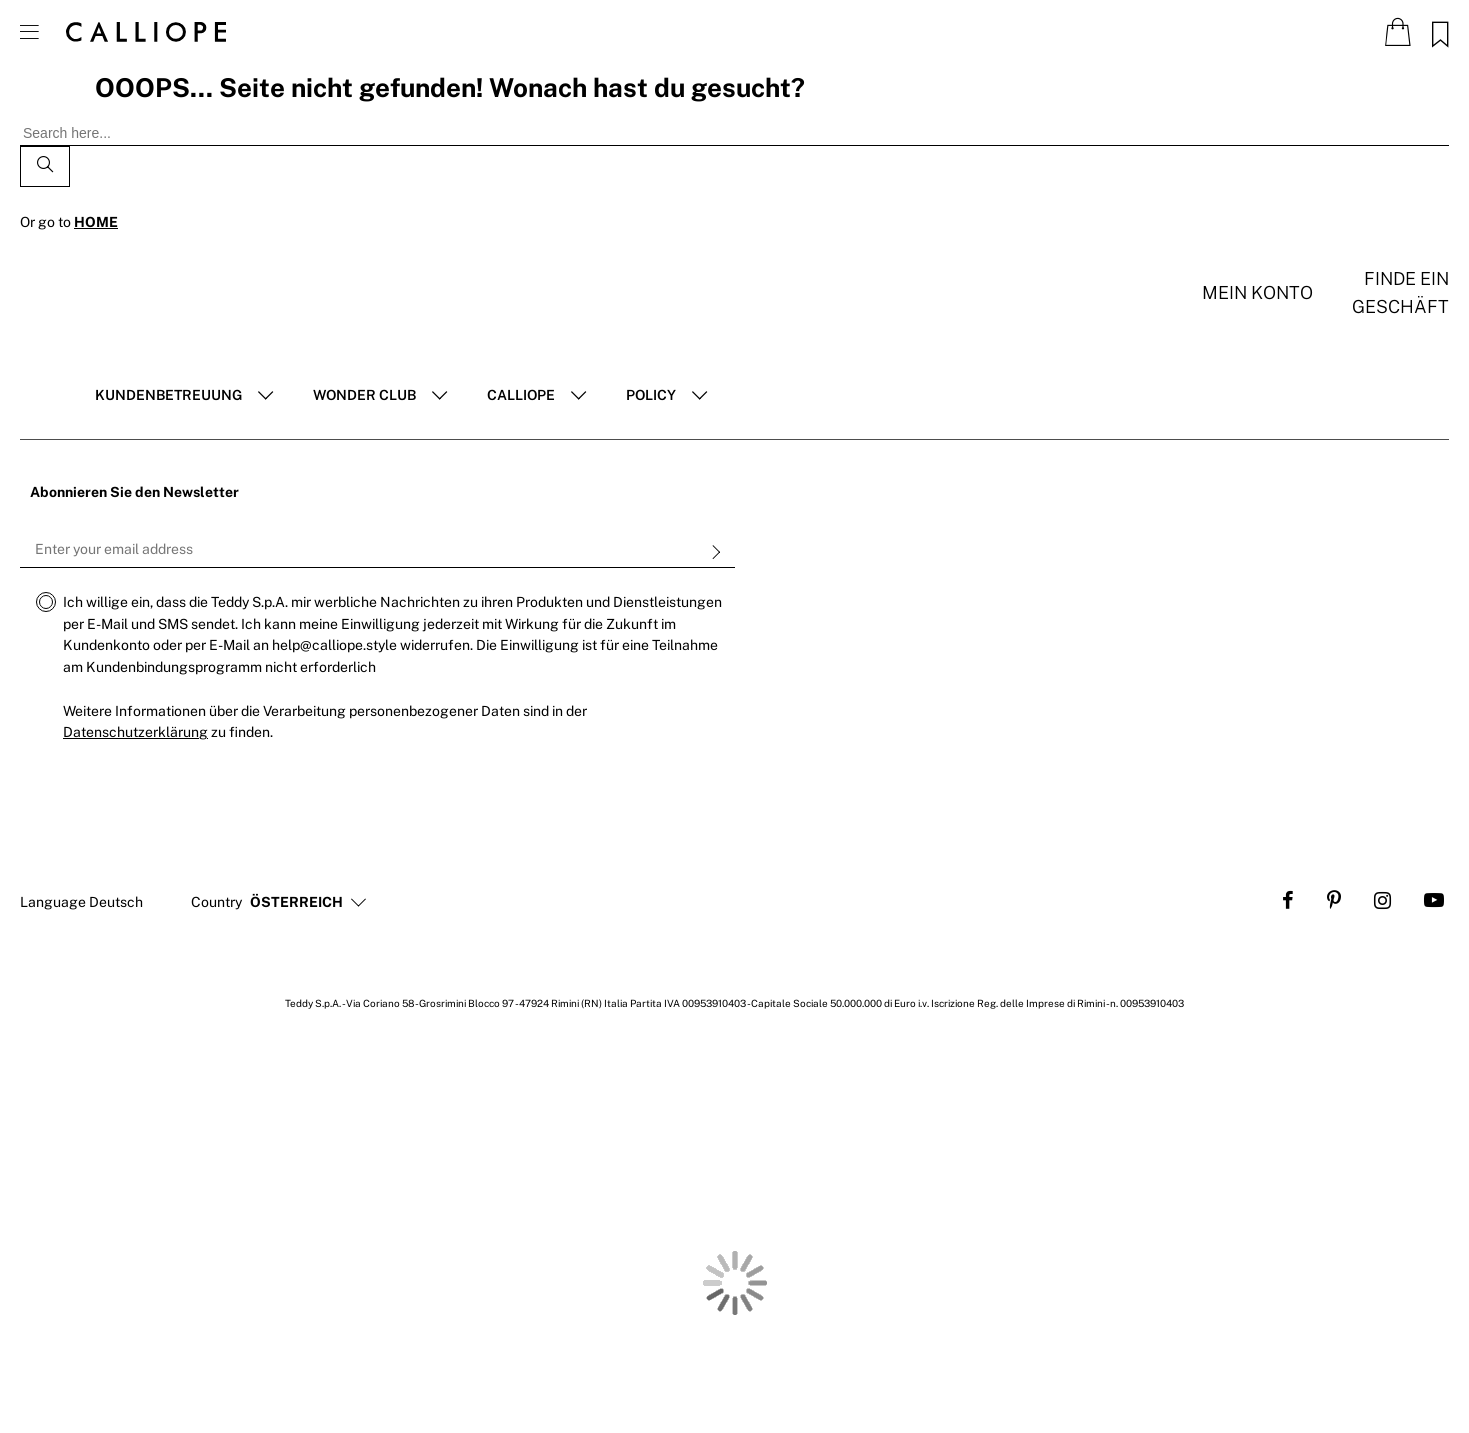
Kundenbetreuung (168, 395)
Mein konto (1257, 292)
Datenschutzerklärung (135, 732)
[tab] (184, 396)
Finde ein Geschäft (1400, 292)
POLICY (651, 395)
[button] (296, 903)
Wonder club (364, 395)
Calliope (521, 395)
